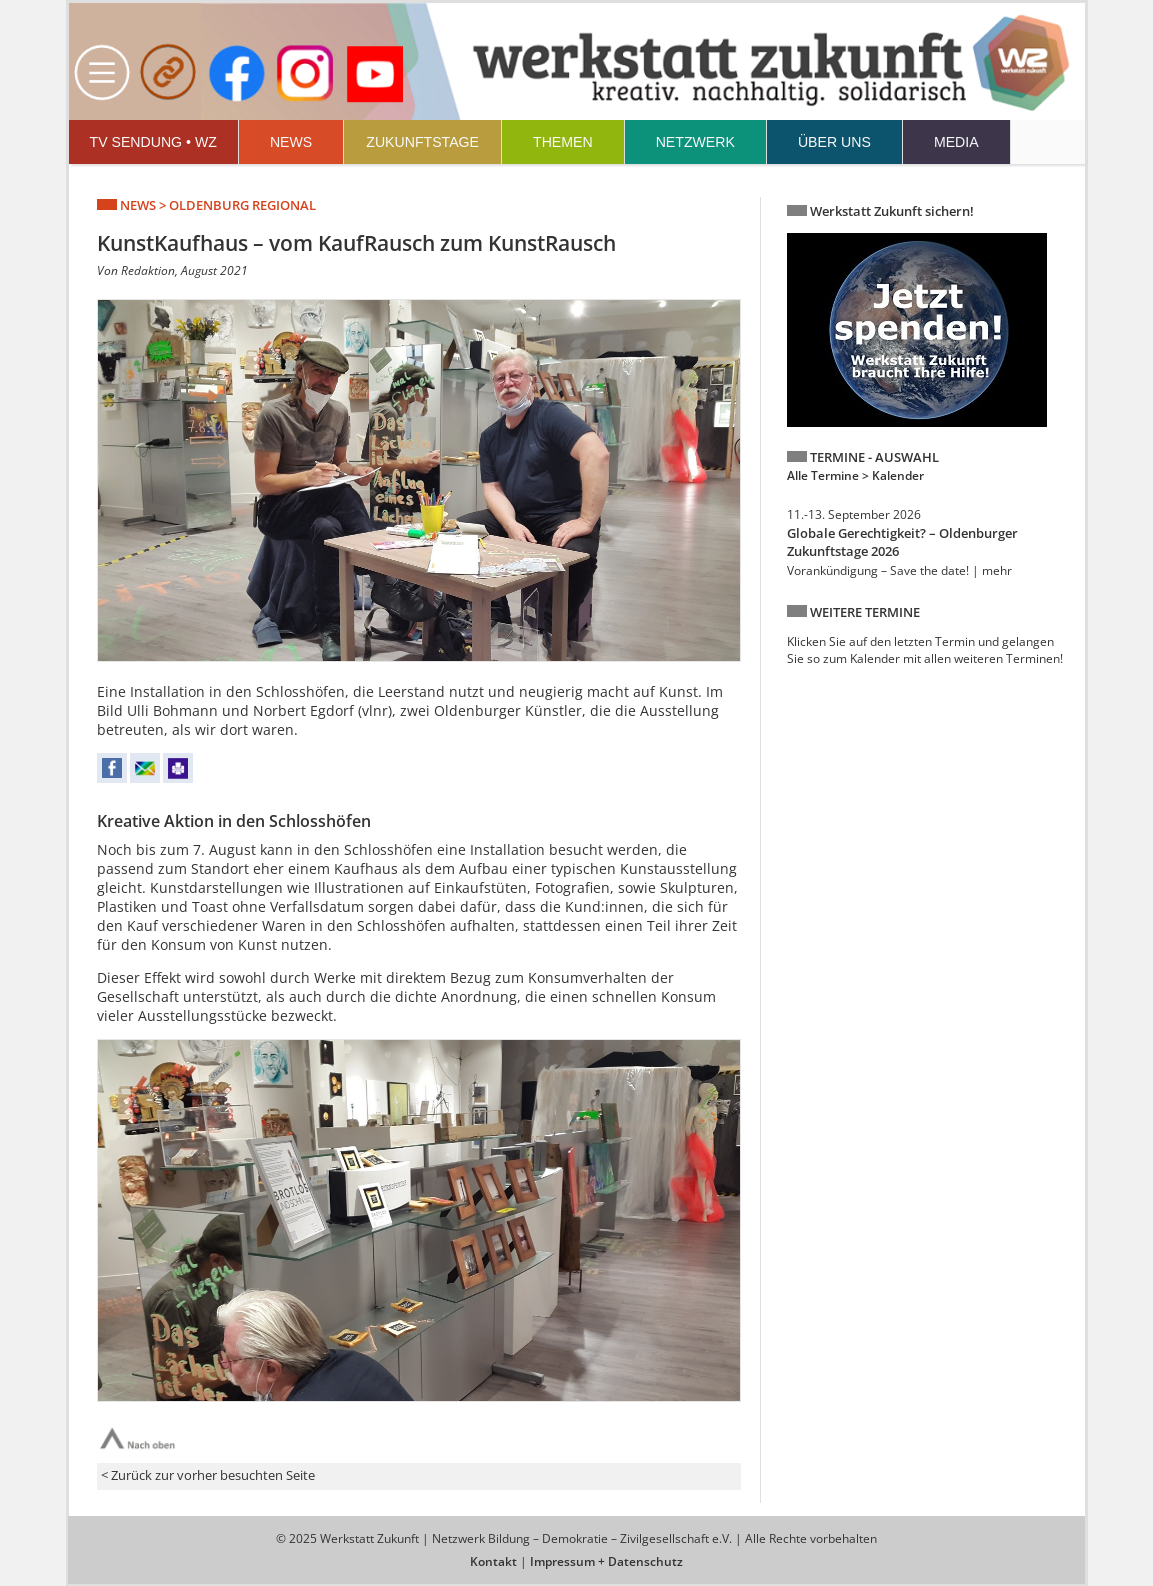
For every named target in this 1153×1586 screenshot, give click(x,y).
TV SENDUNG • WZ (153, 142)
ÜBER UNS (834, 142)
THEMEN (563, 142)
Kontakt (493, 1561)
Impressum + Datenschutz (606, 1561)
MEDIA (956, 142)
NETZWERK (695, 142)
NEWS (291, 142)
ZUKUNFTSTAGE (422, 142)
